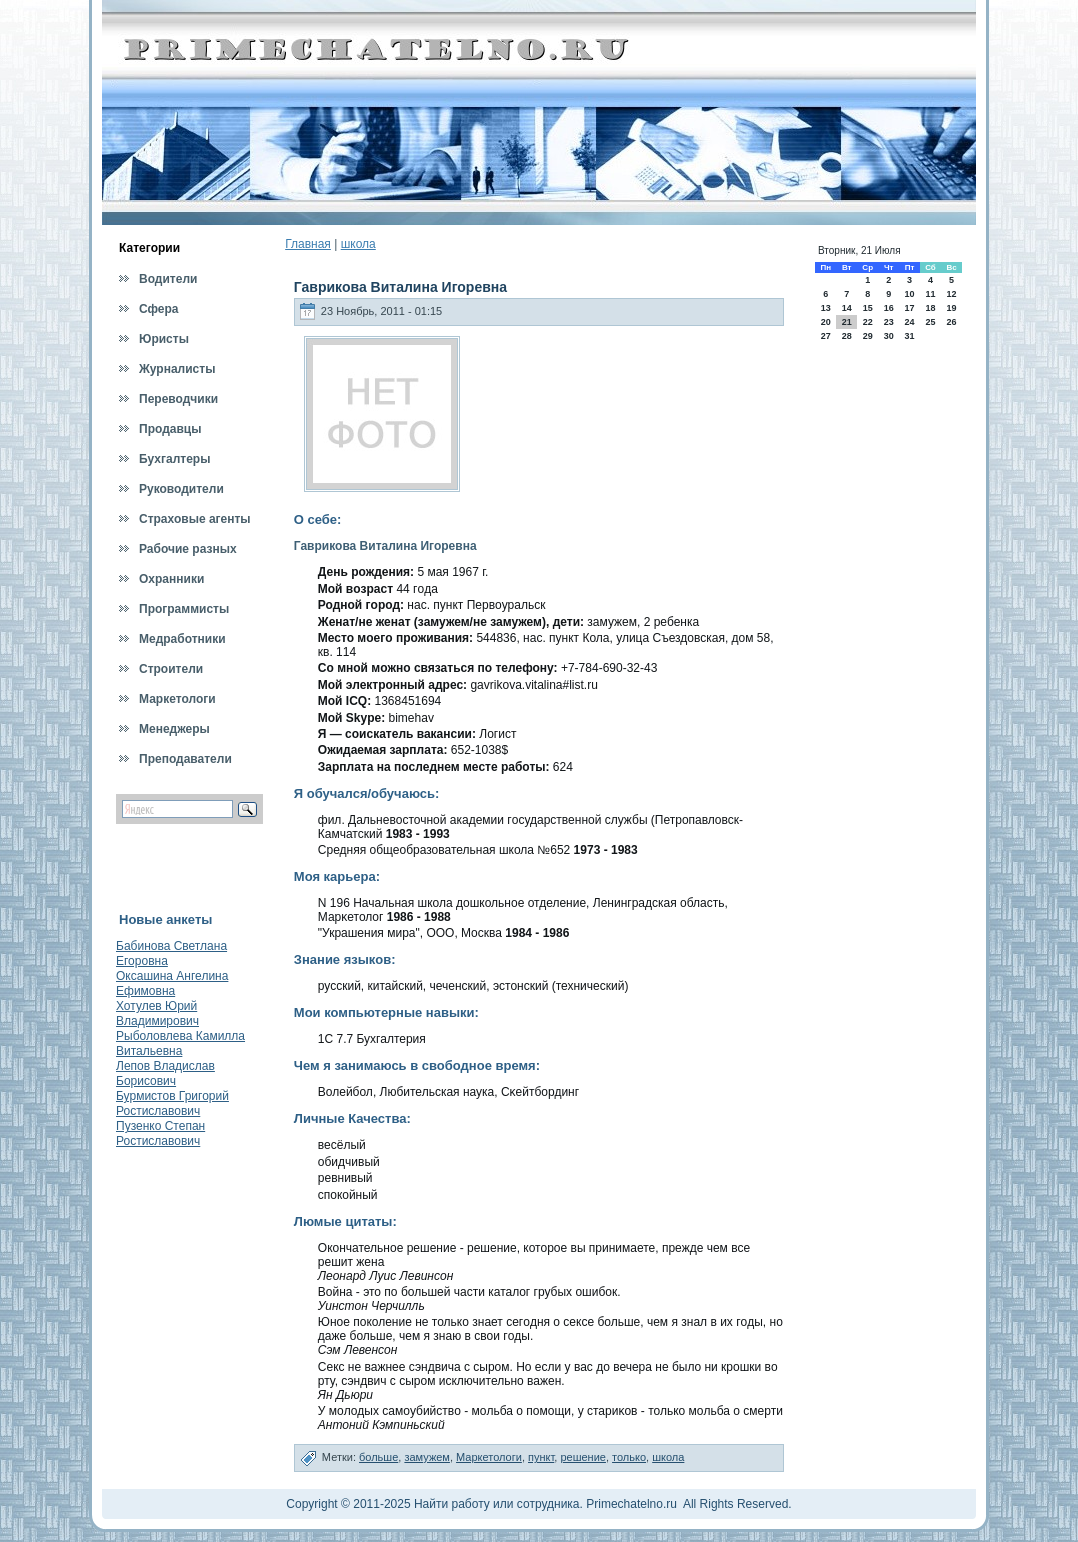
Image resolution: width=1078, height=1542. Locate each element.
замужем (427, 1457)
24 (909, 322)
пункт (541, 1457)
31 (909, 336)
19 (952, 308)
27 (826, 336)
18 (930, 308)
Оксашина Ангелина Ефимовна (172, 983)
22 (868, 322)
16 (889, 308)
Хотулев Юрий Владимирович (157, 1013)
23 (889, 322)
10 (909, 294)
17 (909, 308)
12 (952, 294)
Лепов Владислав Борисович (165, 1073)
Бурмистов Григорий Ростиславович (172, 1103)
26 (952, 322)
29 (868, 336)
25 (930, 322)
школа (358, 244)
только (629, 1457)
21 (847, 322)
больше (378, 1457)
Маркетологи (489, 1457)
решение (583, 1457)
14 (847, 308)
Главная (308, 244)
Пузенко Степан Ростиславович (160, 1133)
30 (889, 336)
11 (930, 294)
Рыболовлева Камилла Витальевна (180, 1043)
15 (868, 308)
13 (826, 308)
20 (826, 322)
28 (847, 336)
